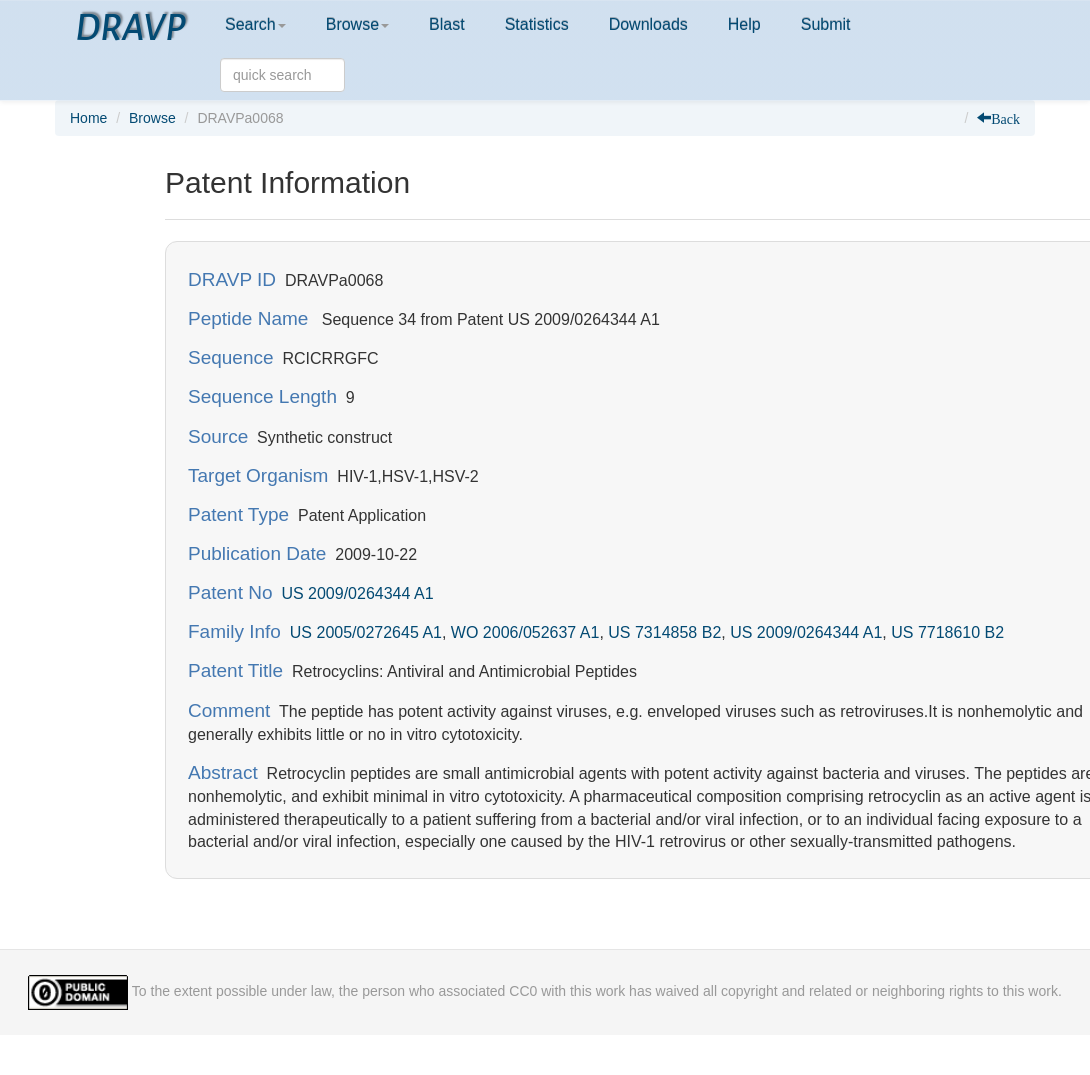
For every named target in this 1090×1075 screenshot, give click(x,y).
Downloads (648, 24)
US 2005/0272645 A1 (366, 632)
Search (255, 24)
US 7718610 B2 (947, 632)
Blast (447, 24)
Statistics (537, 24)
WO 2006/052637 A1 (525, 632)
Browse (357, 24)
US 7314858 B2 (664, 632)
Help (744, 24)
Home (88, 118)
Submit (826, 24)
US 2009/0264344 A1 (357, 593)
